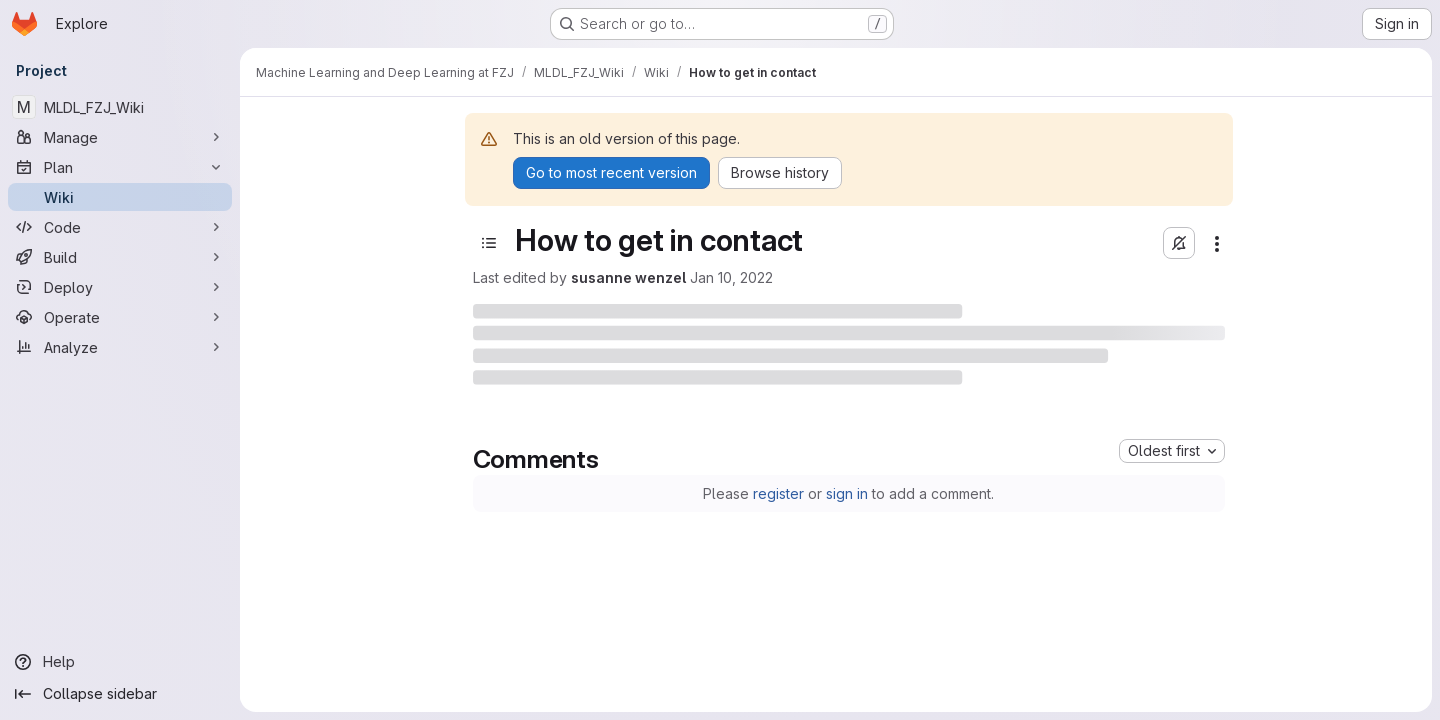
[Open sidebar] (489, 243)
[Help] (120, 662)
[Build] (120, 257)
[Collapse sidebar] (120, 694)
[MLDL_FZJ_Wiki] (120, 107)
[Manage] (120, 137)
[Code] (120, 227)
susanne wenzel (628, 277)
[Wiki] (120, 197)
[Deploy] (120, 287)
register (778, 493)
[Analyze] (120, 347)
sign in (847, 493)
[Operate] (120, 317)
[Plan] (120, 167)
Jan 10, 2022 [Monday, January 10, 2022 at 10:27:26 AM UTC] (731, 277)
